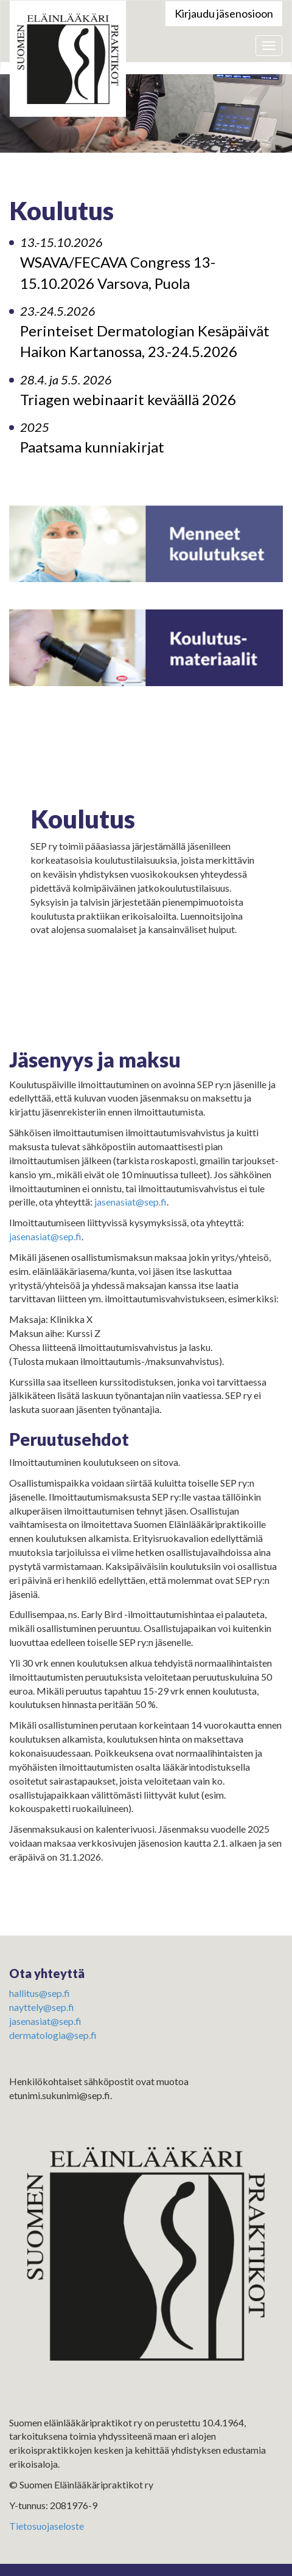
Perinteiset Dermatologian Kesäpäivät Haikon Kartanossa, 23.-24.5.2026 (144, 332)
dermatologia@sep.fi (53, 2035)
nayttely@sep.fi (41, 2007)
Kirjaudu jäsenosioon (224, 13)
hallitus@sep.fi (39, 1993)
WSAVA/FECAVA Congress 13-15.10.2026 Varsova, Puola (117, 263)
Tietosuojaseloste (46, 2526)
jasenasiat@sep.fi (130, 1201)
